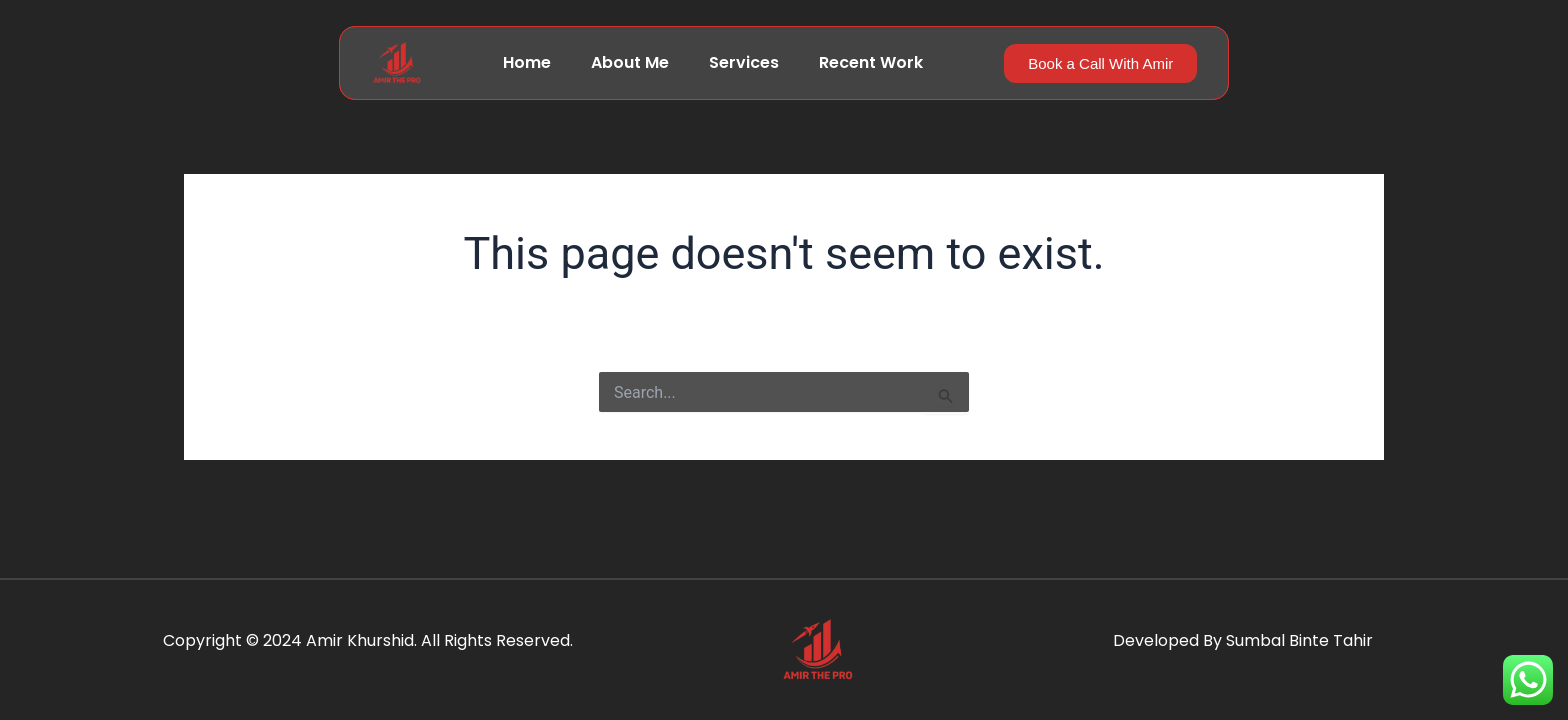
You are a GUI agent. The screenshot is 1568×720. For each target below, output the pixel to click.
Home (527, 62)
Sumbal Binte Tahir (1299, 640)
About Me (630, 62)
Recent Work (871, 62)
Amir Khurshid (360, 640)
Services (744, 62)
